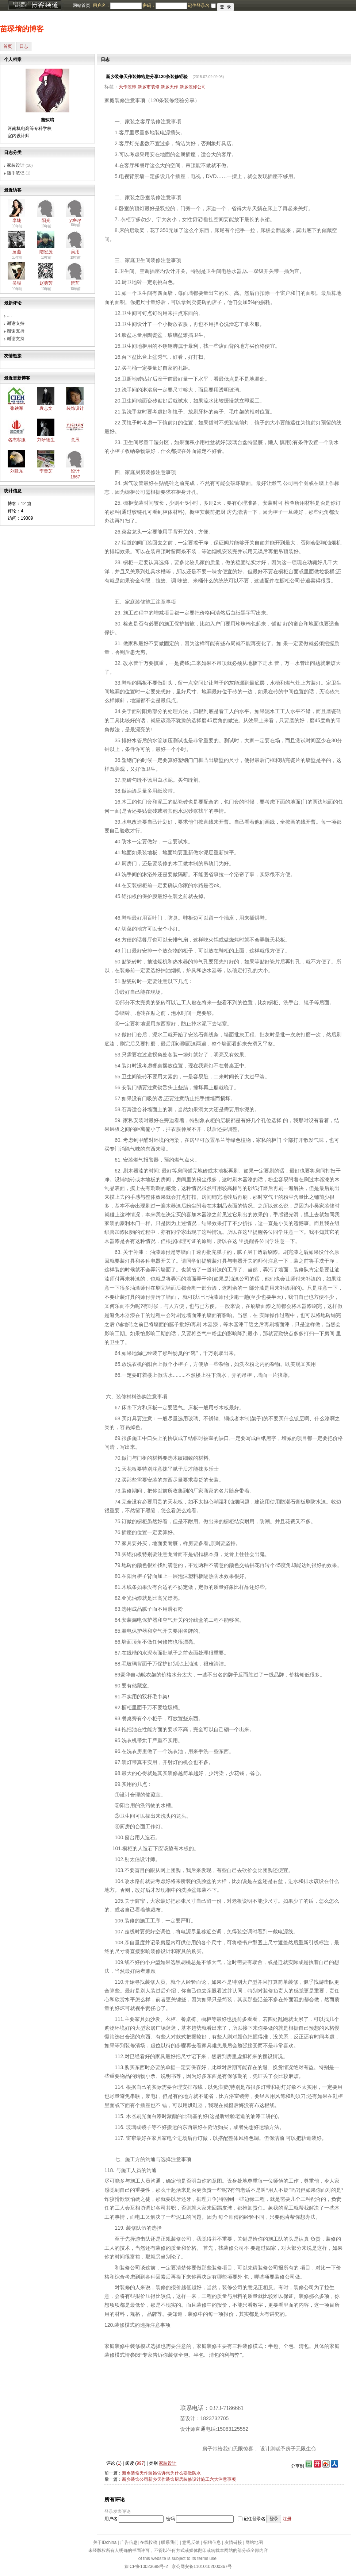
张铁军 (16, 408)
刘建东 (16, 471)
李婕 (16, 220)
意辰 (75, 439)
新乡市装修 (149, 86)
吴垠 (16, 283)
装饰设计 (75, 408)
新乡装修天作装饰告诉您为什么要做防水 (161, 2473)
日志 (23, 46)
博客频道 (34, 5)
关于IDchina (105, 2542)
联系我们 (170, 2542)
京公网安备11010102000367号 (202, 2566)
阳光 (46, 220)
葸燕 (16, 251)
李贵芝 (46, 471)
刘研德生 (46, 439)
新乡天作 (169, 86)
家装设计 (15, 165)
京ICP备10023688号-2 (146, 2566)
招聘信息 (212, 2542)
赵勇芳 (46, 283)
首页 (7, 46)
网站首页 (81, 5)
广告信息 (129, 2542)
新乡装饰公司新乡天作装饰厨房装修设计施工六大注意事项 (179, 2479)
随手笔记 (15, 173)
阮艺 (75, 283)
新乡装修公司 (193, 86)
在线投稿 (148, 2542)
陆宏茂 (46, 251)
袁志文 (46, 408)
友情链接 (233, 2542)
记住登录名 (254, 2518)
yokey (75, 220)
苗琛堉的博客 (22, 29)
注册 (287, 2518)
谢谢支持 (15, 323)
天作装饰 (127, 86)
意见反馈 (191, 2542)
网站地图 (254, 2542)
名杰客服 (17, 439)
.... (9, 315)
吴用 (75, 251)
